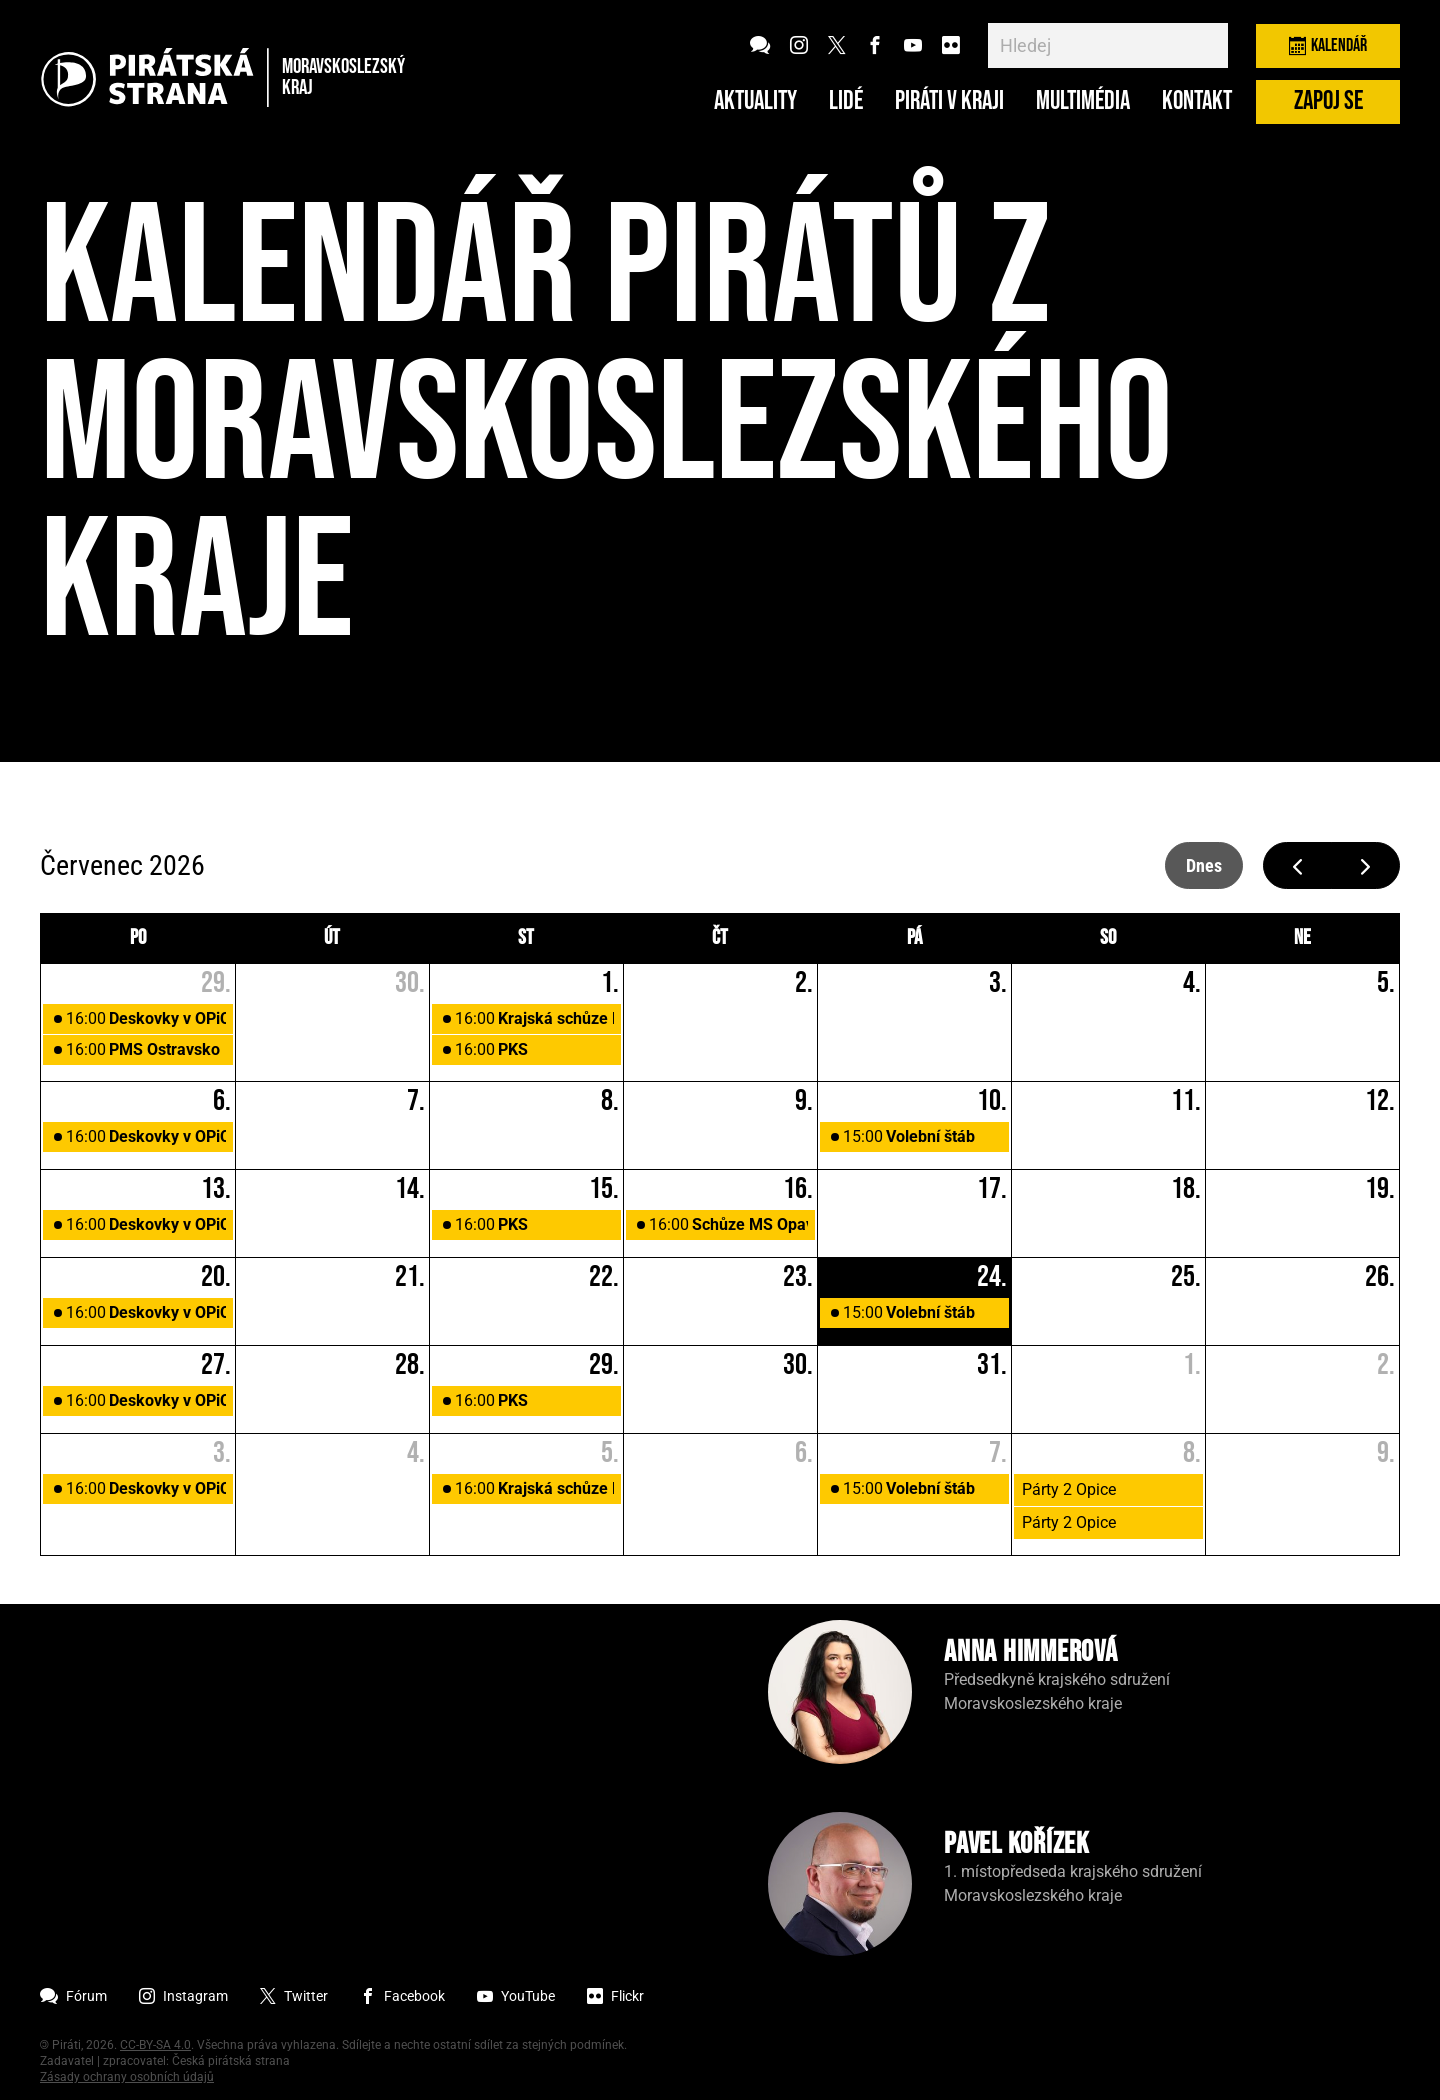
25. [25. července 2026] (1186, 1277)
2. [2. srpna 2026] (1386, 1365)
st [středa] (526, 938)
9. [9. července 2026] (804, 1101)
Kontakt (1197, 102)
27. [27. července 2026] (216, 1365)
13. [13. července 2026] (216, 1189)
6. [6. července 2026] (222, 1101)
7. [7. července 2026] (416, 1101)
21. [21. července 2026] (410, 1277)
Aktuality (755, 102)
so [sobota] (1108, 938)
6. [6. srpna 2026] (804, 1453)
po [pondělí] (138, 938)
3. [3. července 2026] (998, 983)
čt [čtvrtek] (720, 938)
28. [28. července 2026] (410, 1365)
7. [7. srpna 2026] (998, 1453)
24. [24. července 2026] (992, 1277)
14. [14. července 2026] (410, 1189)
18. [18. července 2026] (1186, 1189)
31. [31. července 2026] (992, 1365)
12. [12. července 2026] (1380, 1101)
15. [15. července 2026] (604, 1189)
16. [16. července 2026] (798, 1189)
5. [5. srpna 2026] (610, 1453)
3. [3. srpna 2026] (222, 1453)
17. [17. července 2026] (992, 1189)
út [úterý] (332, 938)
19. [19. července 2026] (1380, 1189)
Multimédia (1083, 102)
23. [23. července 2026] (798, 1277)
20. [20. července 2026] (216, 1277)
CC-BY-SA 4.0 (155, 2045)
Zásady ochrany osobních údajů (127, 2077)
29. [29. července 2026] (604, 1365)
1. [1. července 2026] (610, 983)
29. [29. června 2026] (216, 983)
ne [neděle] (1302, 938)
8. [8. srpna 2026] (1192, 1453)
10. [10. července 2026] (992, 1101)
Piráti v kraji (949, 102)
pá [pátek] (914, 938)
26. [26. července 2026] (1380, 1277)
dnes (1204, 865)
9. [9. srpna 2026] (1386, 1453)
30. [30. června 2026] (410, 983)
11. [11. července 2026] (1186, 1101)
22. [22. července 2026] (604, 1277)
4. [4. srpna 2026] (416, 1453)
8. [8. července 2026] (610, 1101)
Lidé (846, 102)
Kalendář (1328, 45)
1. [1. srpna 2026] (1192, 1365)
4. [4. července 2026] (1192, 983)
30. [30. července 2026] (798, 1365)
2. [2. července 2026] (804, 983)
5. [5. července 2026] (1386, 983)
